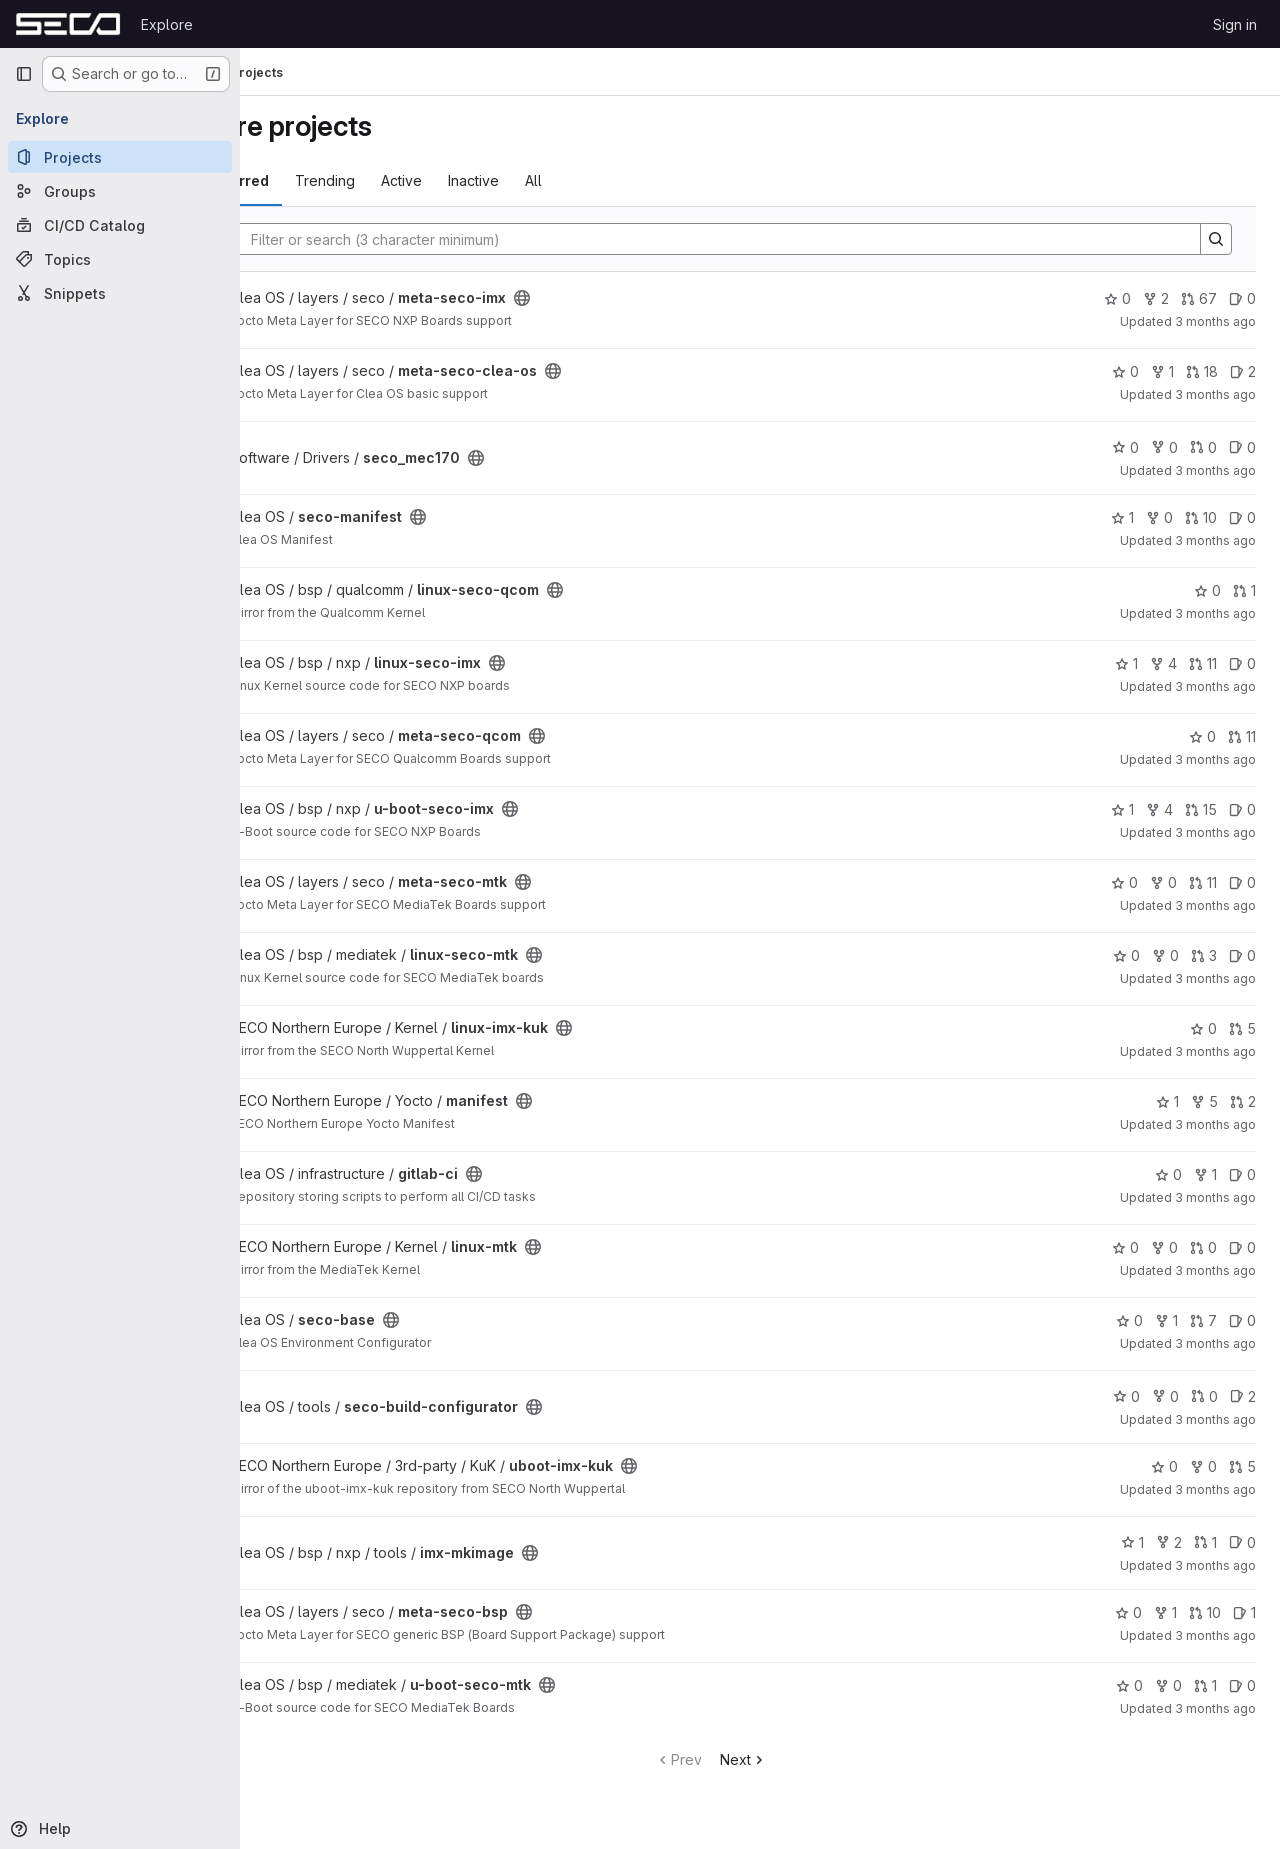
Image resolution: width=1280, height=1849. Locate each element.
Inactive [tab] (571, 180)
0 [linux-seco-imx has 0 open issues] (1242, 663)
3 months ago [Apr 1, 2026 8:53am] (1215, 978)
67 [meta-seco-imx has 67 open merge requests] (1199, 298)
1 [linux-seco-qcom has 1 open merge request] (1244, 590)
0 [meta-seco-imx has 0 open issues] (1242, 298)
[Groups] (120, 191)
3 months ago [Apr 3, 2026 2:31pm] (1215, 470)
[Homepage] (68, 24)
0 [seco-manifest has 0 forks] (1159, 517)
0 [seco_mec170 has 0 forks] (1164, 447)
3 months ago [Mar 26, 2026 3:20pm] (1215, 1565)
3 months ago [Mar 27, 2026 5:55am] (1215, 1489)
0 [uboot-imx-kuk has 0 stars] (1164, 1466)
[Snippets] (120, 293)
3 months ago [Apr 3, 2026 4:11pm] (1215, 321)
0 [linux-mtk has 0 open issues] (1242, 1247)
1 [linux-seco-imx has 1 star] (1126, 663)
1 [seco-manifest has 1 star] (1122, 517)
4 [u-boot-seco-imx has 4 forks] (1159, 809)
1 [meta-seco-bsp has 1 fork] (1165, 1612)
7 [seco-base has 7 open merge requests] (1203, 1320)
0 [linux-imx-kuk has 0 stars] (1203, 1028)
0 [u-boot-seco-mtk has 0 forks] (1168, 1685)
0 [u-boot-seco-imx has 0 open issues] (1242, 809)
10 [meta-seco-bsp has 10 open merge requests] (1205, 1612)
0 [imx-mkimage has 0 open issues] (1242, 1542)
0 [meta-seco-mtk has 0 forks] (1163, 882)
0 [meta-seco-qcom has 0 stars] (1202, 736)
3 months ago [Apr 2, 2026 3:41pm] (1215, 540)
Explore (167, 24)
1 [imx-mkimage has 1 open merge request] (1205, 1542)
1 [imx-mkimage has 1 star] (1132, 1542)
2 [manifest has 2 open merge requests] (1243, 1101)
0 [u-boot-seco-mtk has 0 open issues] (1242, 1685)
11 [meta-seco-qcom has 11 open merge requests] (1242, 736)
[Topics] (120, 259)
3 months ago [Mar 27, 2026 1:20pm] (1215, 1419)
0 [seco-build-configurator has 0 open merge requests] (1204, 1396)
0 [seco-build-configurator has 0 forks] (1165, 1396)
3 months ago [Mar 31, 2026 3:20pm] (1215, 1197)
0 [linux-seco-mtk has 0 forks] (1165, 955)
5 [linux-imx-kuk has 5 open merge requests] (1242, 1028)
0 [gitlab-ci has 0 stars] (1168, 1174)
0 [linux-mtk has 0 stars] (1125, 1247)
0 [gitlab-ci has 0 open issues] (1242, 1174)
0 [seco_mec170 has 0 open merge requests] (1203, 447)
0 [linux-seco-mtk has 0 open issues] (1242, 955)
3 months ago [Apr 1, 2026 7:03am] (1215, 1124)
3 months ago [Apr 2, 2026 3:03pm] (1215, 613)
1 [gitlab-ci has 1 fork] (1205, 1174)
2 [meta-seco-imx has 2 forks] (1156, 298)
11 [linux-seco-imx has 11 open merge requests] (1203, 663)
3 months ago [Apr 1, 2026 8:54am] (1215, 905)
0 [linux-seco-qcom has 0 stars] (1207, 590)
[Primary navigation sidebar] (24, 74)
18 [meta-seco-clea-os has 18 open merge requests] (1202, 371)
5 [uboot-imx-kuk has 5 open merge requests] (1242, 1466)
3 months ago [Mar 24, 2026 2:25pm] (1215, 1708)
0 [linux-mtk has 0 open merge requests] (1203, 1247)
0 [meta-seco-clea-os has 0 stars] (1125, 371)
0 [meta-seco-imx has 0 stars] (1117, 298)
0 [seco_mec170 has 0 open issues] (1242, 447)
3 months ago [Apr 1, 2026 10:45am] (1215, 832)
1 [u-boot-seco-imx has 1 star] (1122, 809)
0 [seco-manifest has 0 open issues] (1242, 517)
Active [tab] (499, 180)
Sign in (1235, 24)
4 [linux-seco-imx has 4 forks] (1163, 663)
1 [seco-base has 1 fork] (1166, 1320)
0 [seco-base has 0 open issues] (1242, 1320)
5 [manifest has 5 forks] (1204, 1101)
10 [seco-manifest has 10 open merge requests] (1201, 517)
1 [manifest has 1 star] (1167, 1101)
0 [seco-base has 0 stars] (1129, 1320)
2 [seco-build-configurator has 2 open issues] (1243, 1396)
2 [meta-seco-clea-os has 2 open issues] (1243, 371)
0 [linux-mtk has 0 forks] (1164, 1247)
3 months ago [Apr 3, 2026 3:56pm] (1215, 394)
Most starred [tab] (322, 180)
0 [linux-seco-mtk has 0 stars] (1126, 955)
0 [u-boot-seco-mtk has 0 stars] (1129, 1685)
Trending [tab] (423, 180)
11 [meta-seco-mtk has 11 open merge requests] (1203, 882)
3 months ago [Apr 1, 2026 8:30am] (1215, 1051)
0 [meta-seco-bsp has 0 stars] (1128, 1612)
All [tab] (631, 180)
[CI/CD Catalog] (120, 225)
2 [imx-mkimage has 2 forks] (1169, 1542)
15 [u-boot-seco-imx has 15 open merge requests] (1201, 809)
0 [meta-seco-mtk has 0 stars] (1124, 882)
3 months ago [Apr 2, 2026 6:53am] (1215, 759)
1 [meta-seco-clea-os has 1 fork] (1162, 371)
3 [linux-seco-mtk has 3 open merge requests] (1204, 955)
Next (792, 1759)
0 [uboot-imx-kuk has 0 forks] (1203, 1466)
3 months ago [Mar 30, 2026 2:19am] (1215, 1270)
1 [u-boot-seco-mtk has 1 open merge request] (1205, 1685)
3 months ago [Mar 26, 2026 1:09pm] (1215, 1635)
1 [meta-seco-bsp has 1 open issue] (1244, 1612)
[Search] (759, 239)
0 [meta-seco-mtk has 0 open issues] (1242, 882)
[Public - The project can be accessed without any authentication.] (620, 298)
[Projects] (120, 157)
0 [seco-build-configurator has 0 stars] (1126, 1396)
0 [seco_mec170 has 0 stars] (1125, 447)
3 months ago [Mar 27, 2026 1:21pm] (1215, 1343)
